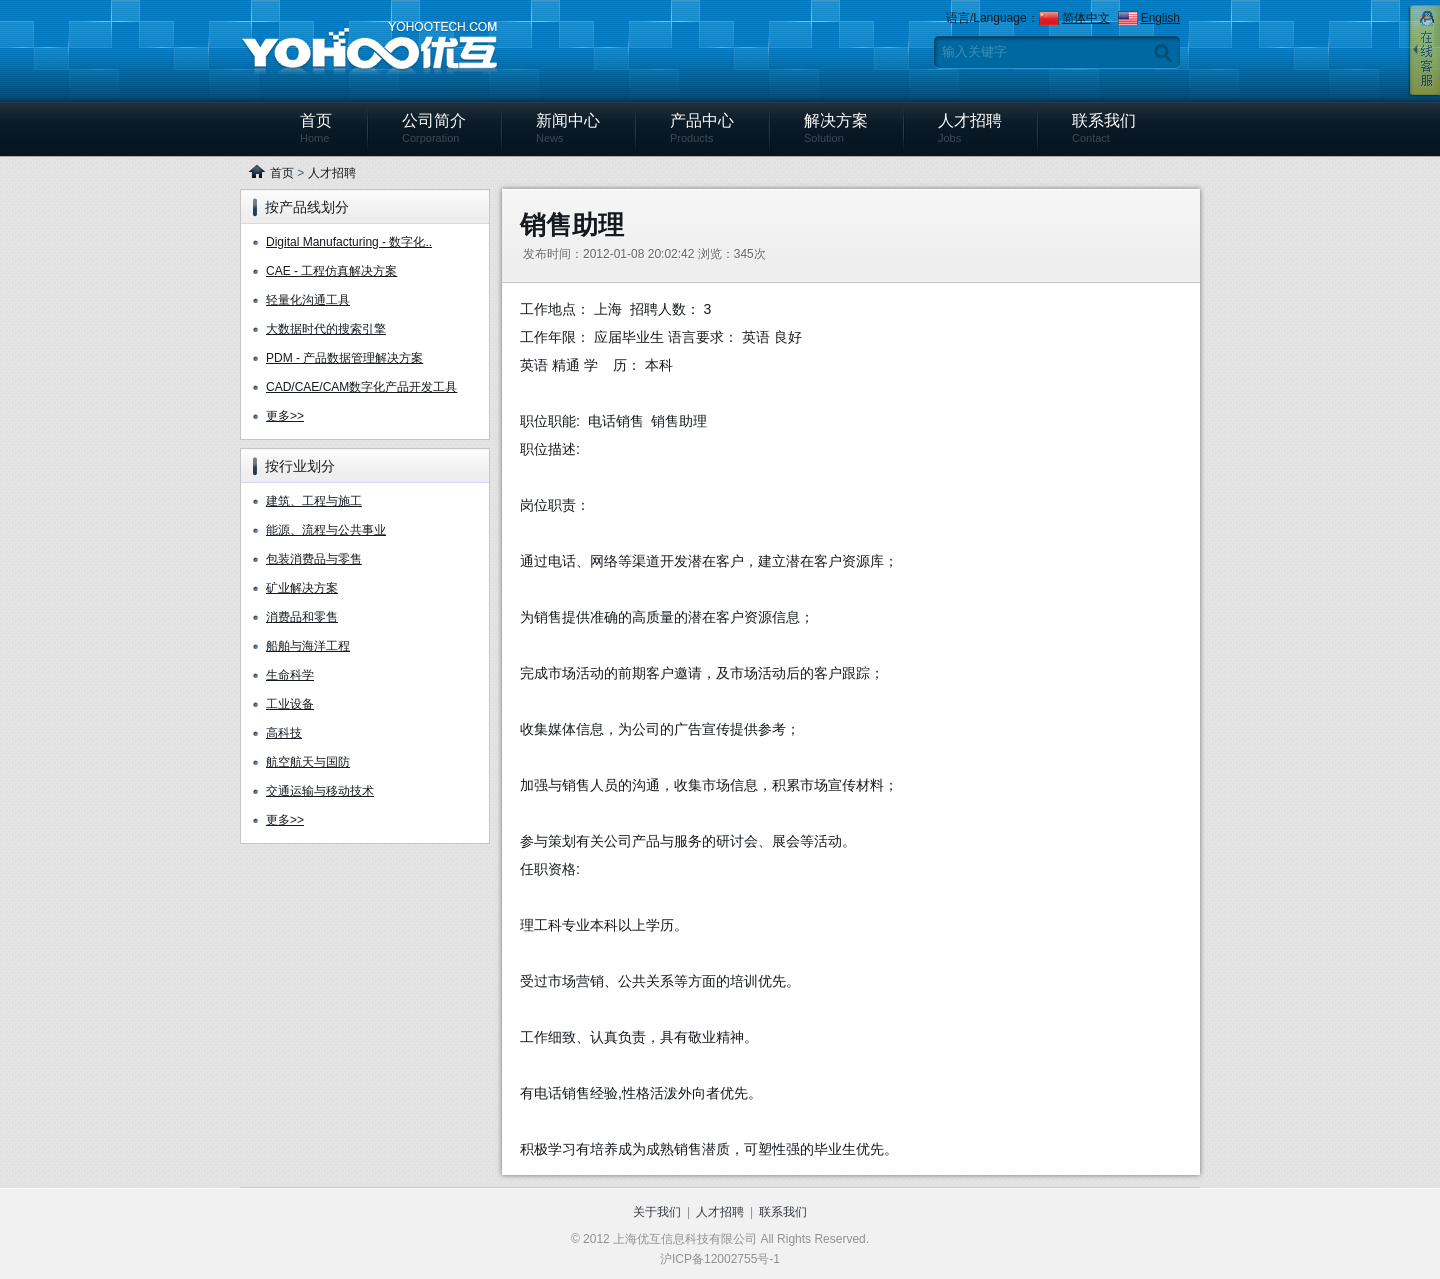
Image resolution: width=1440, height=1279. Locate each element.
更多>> (285, 416)
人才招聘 (970, 128)
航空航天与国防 (308, 762)
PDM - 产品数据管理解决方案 (344, 358)
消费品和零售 (302, 617)
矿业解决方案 (302, 588)
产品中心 (702, 128)
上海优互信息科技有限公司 (369, 49)
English (1160, 18)
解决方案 (836, 128)
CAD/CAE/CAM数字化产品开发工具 (361, 387)
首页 (316, 128)
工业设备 (290, 704)
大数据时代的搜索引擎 (326, 329)
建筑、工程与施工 (314, 501)
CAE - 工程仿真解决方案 (331, 271)
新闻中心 (568, 128)
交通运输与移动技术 (320, 791)
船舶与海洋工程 (308, 646)
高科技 (284, 733)
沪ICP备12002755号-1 (720, 1259)
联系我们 (1104, 128)
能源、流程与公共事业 (326, 530)
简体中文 (1086, 18)
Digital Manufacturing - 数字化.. (349, 242)
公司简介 (434, 128)
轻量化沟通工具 (308, 300)
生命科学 (290, 675)
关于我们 (657, 1212)
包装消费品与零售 (314, 559)
